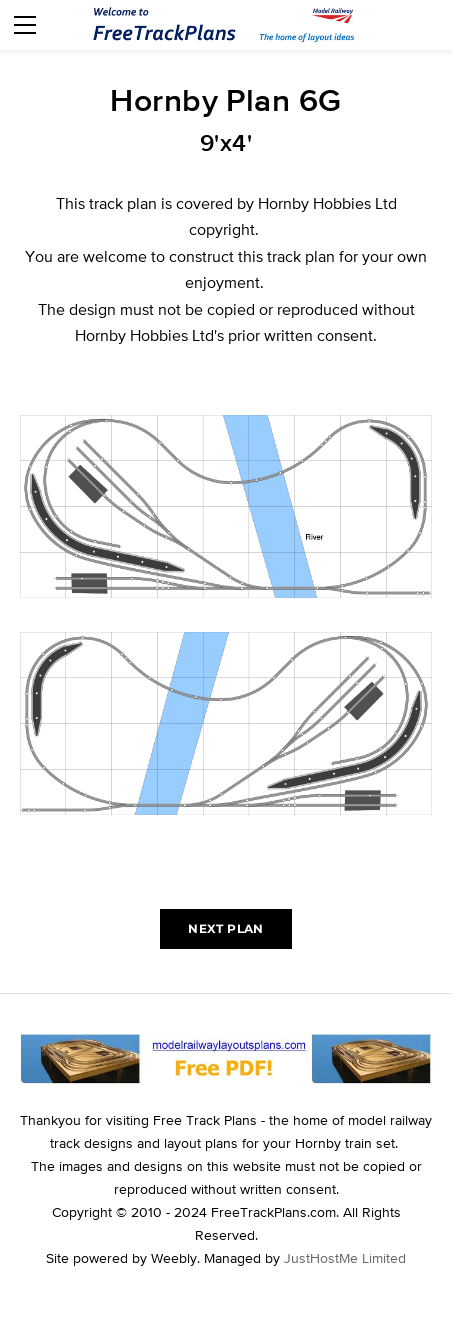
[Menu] (25, 25)
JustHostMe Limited (345, 1258)
